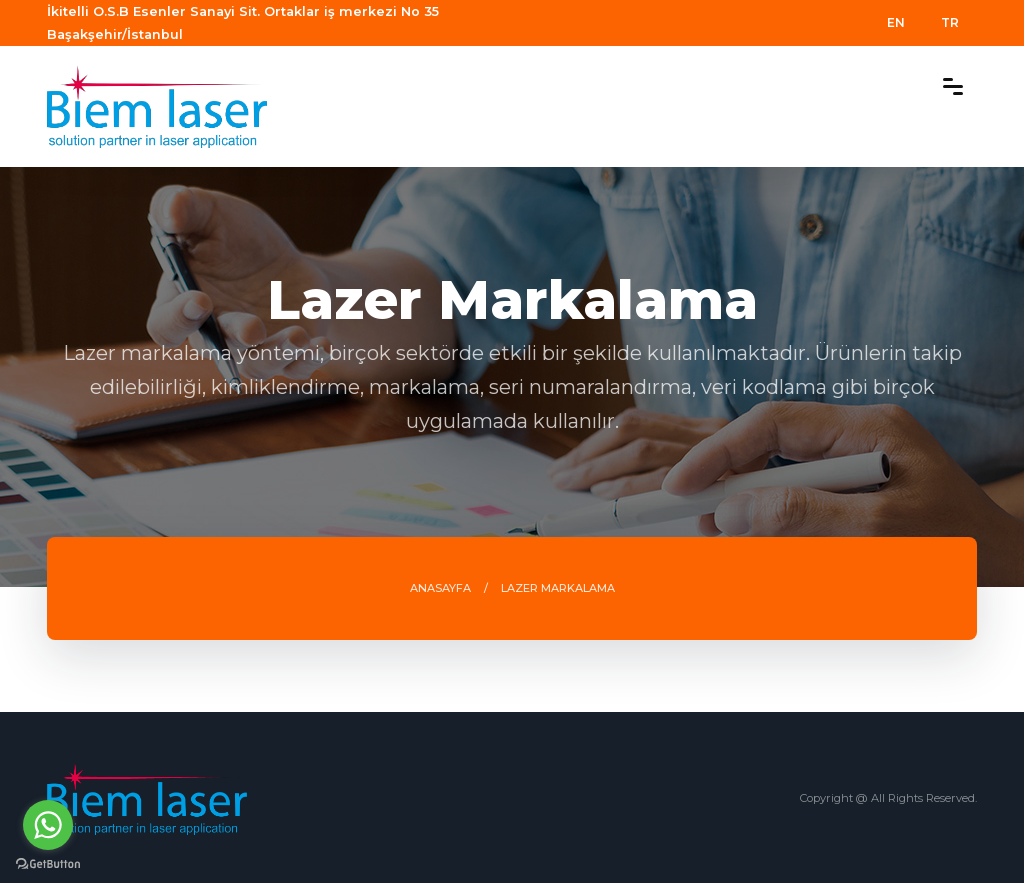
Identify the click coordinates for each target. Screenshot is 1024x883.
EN (896, 22)
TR (950, 22)
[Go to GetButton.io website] (48, 863)
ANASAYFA (440, 588)
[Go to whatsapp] (48, 825)
